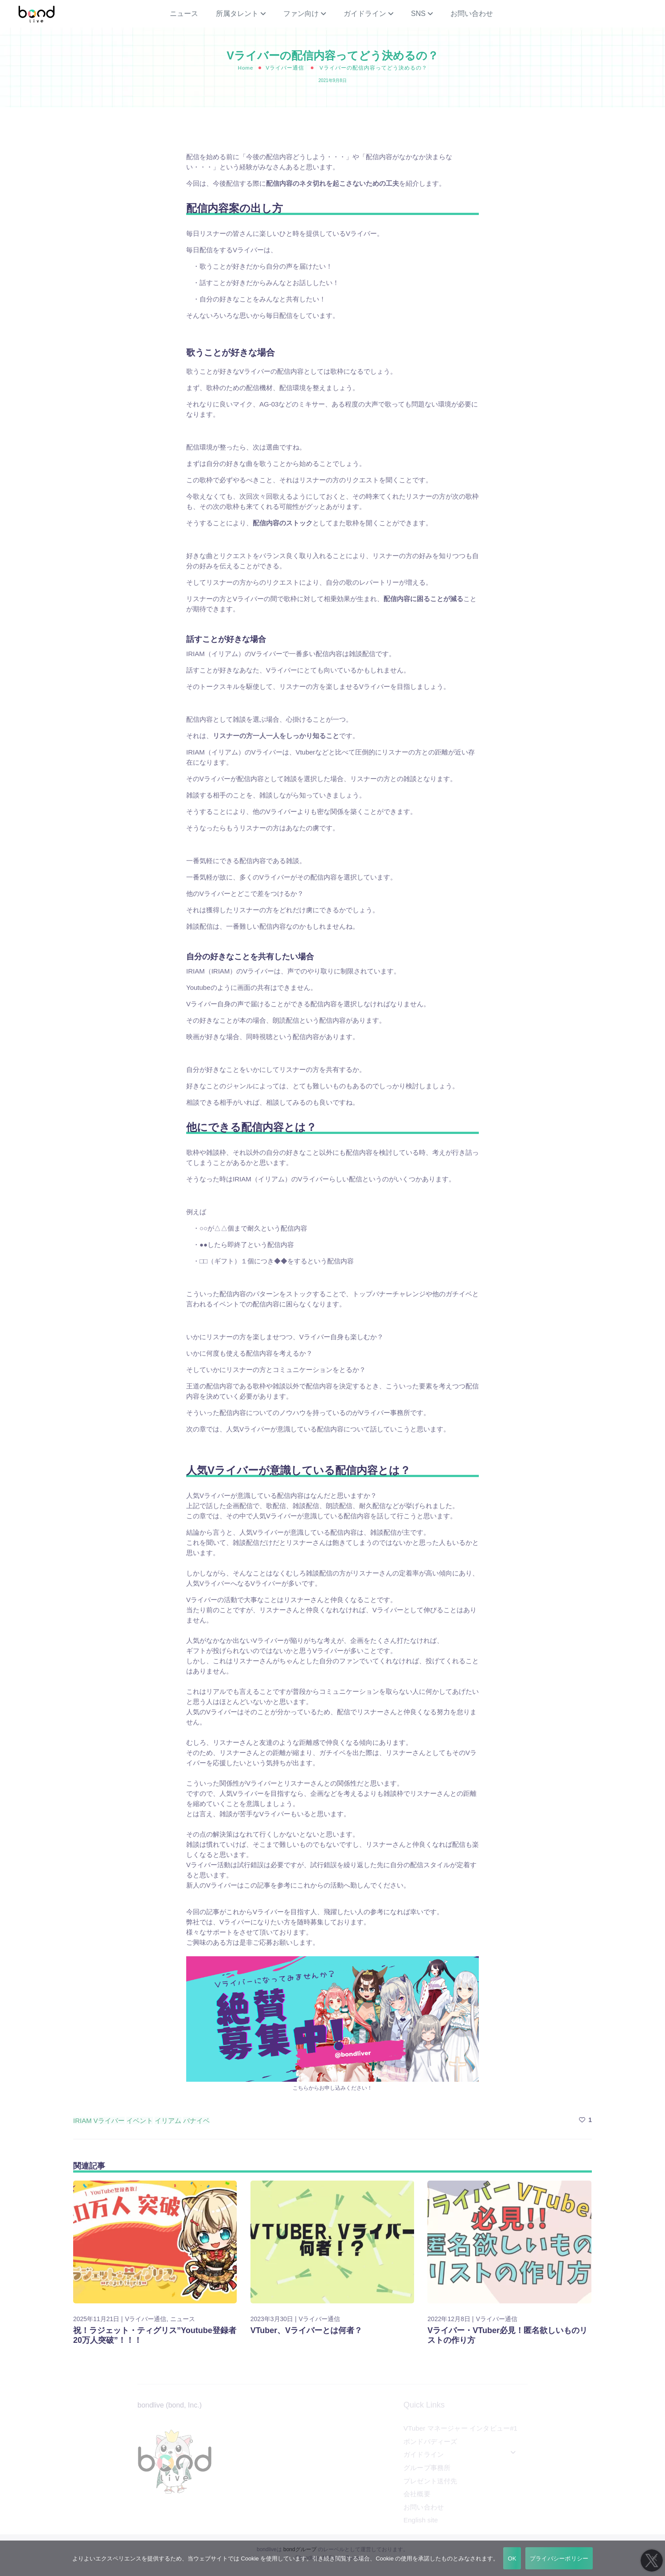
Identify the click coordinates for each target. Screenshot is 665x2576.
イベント (139, 2128)
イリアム (168, 2128)
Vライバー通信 (285, 75)
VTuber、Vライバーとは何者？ (306, 2338)
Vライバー (109, 2128)
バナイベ (196, 2128)
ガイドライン (365, 17)
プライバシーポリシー (559, 2558)
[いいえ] (653, 2558)
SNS (418, 17)
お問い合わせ (471, 17)
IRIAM (82, 2128)
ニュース (184, 17)
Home (245, 75)
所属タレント (237, 17)
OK (512, 2558)
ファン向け (301, 17)
